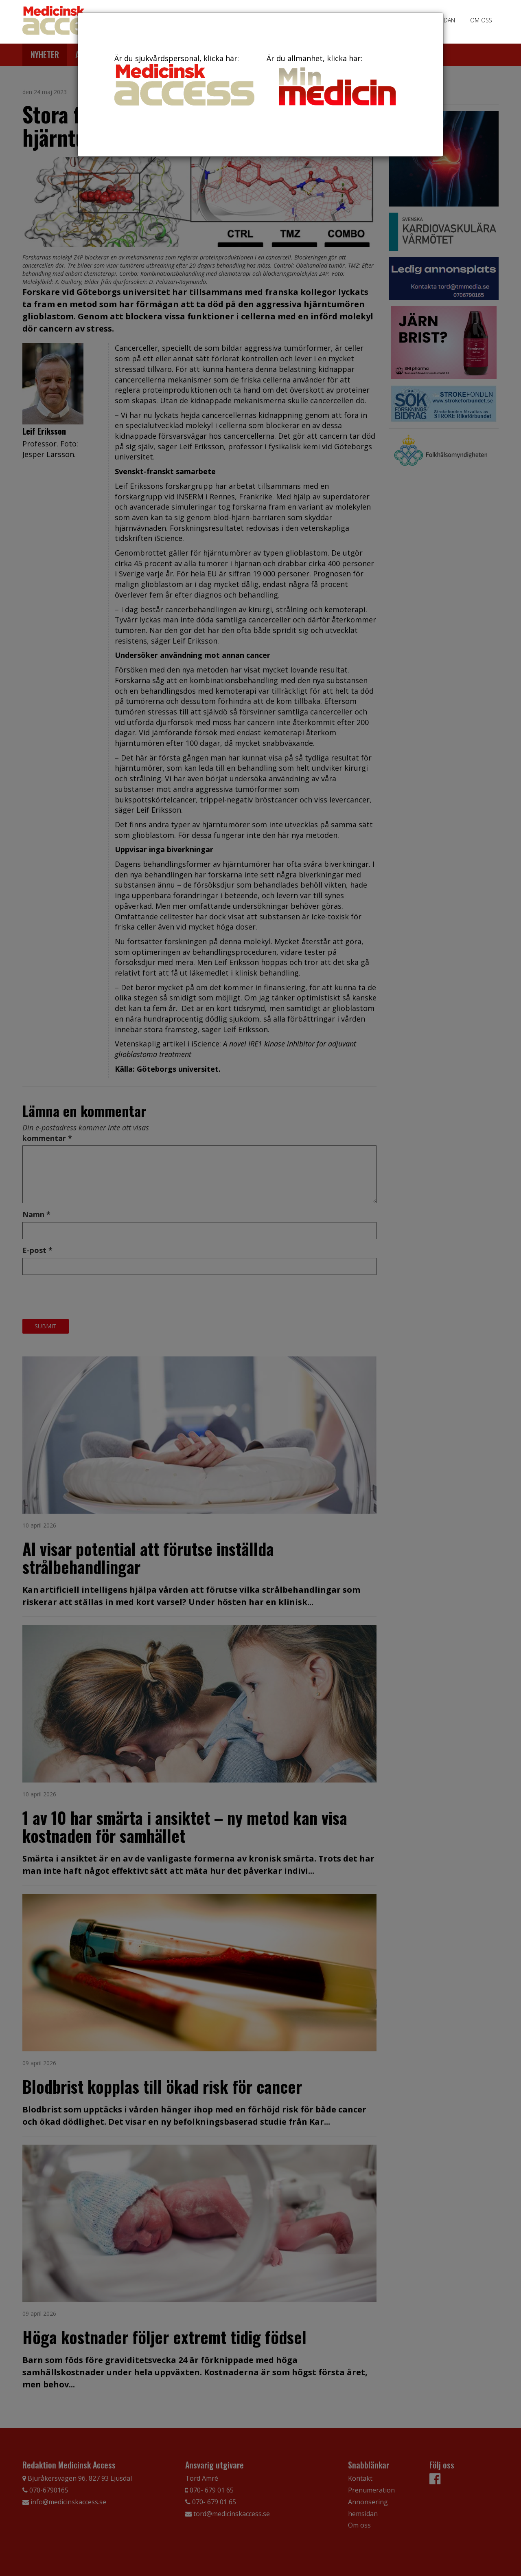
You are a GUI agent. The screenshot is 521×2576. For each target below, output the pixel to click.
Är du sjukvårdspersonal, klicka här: (184, 79)
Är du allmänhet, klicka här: (337, 81)
